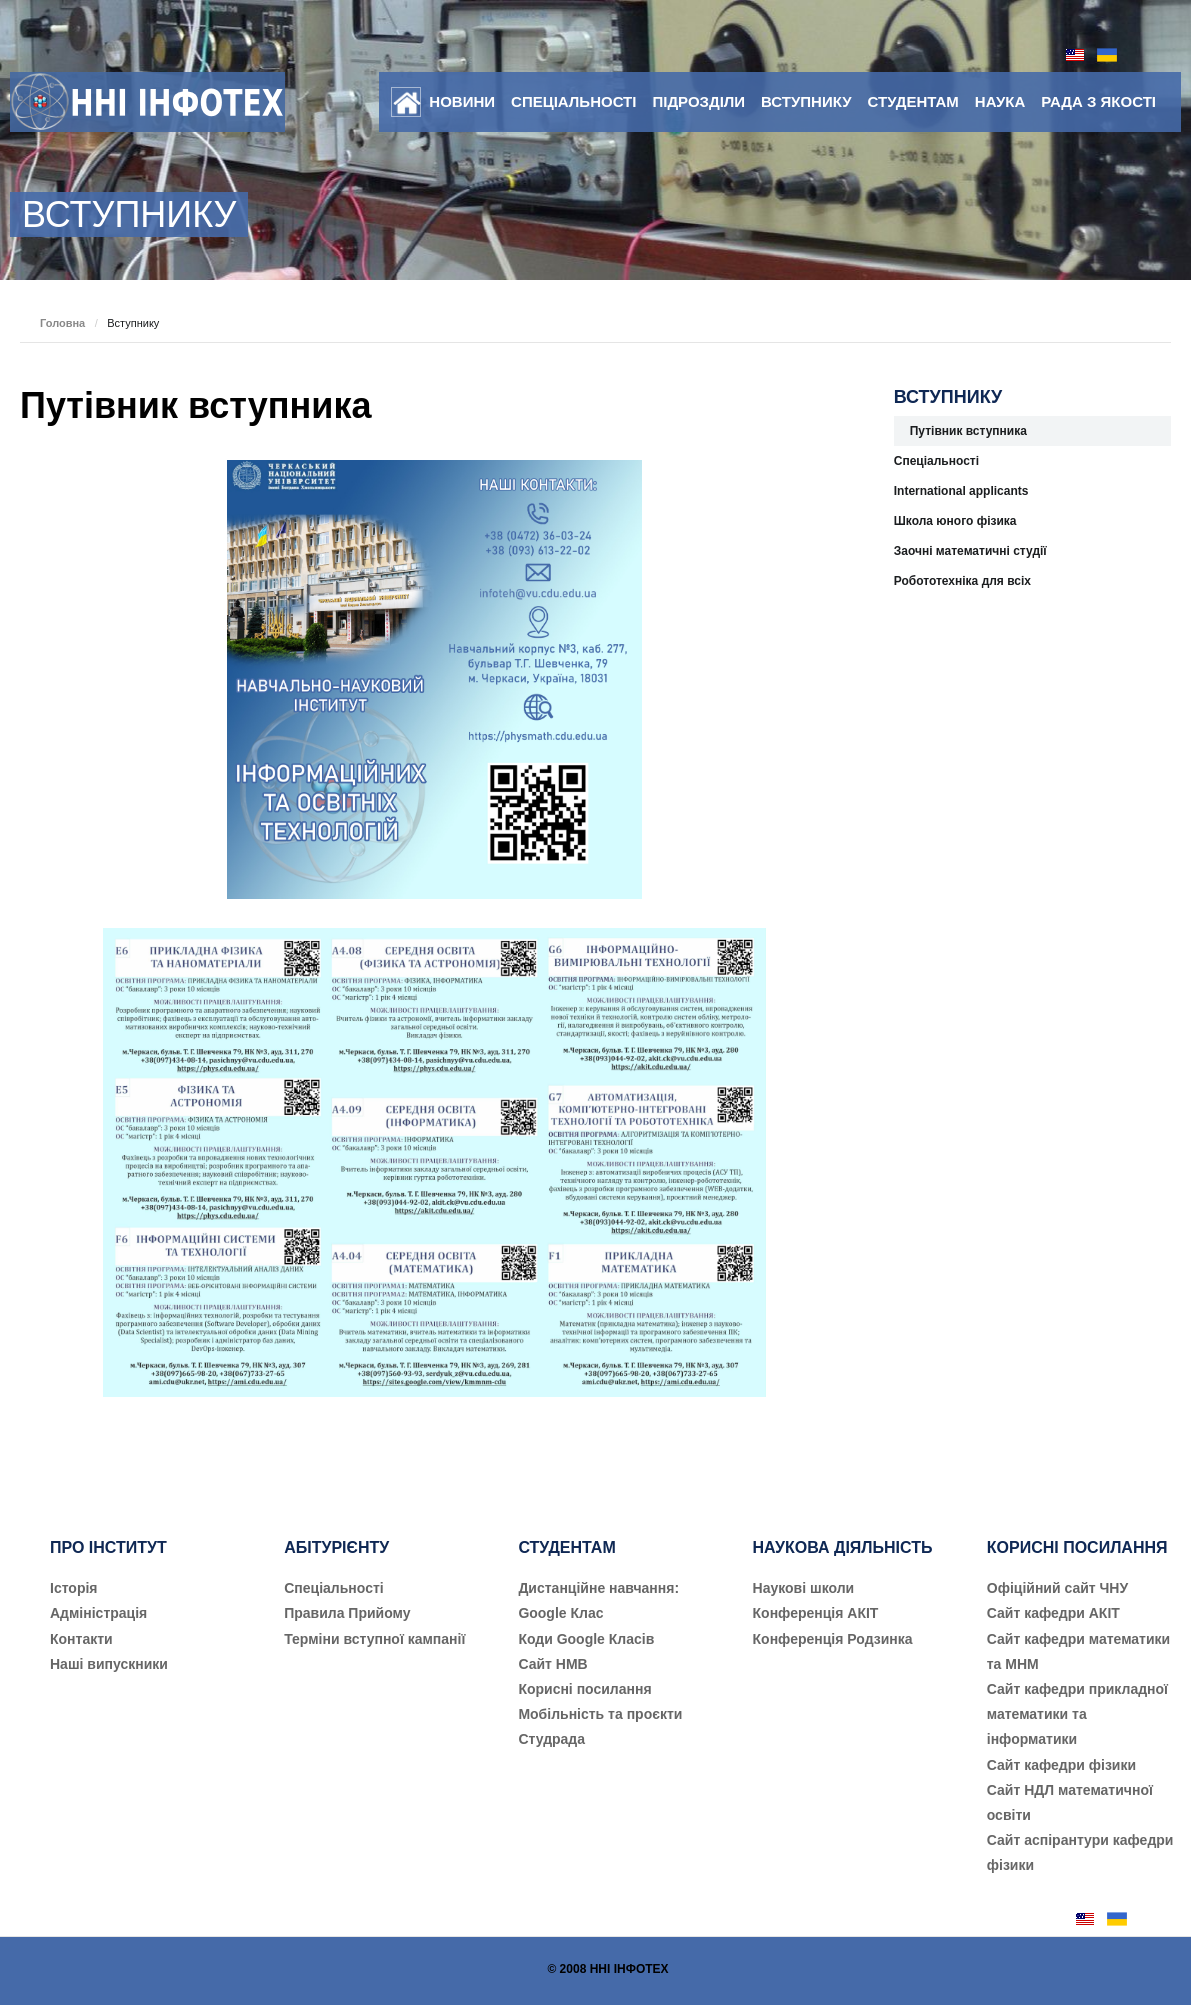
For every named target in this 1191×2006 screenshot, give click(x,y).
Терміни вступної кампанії (374, 1639)
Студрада (551, 1739)
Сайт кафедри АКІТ (1053, 1613)
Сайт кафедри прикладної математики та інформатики (1077, 1714)
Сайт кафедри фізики (1061, 1765)
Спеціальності (573, 101)
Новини (462, 101)
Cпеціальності (334, 1588)
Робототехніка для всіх (962, 581)
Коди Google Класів (586, 1639)
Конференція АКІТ (816, 1613)
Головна (62, 323)
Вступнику (806, 101)
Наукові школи (804, 1588)
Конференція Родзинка (833, 1639)
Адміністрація (98, 1613)
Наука (1000, 101)
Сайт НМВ (552, 1664)
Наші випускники (109, 1664)
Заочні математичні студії (970, 551)
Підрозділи (698, 101)
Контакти (81, 1639)
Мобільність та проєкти (600, 1714)
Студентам (913, 101)
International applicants (961, 491)
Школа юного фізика (955, 521)
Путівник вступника (195, 405)
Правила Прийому (347, 1613)
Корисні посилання (584, 1689)
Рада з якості (1098, 101)
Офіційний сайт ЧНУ (1057, 1588)
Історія (74, 1588)
